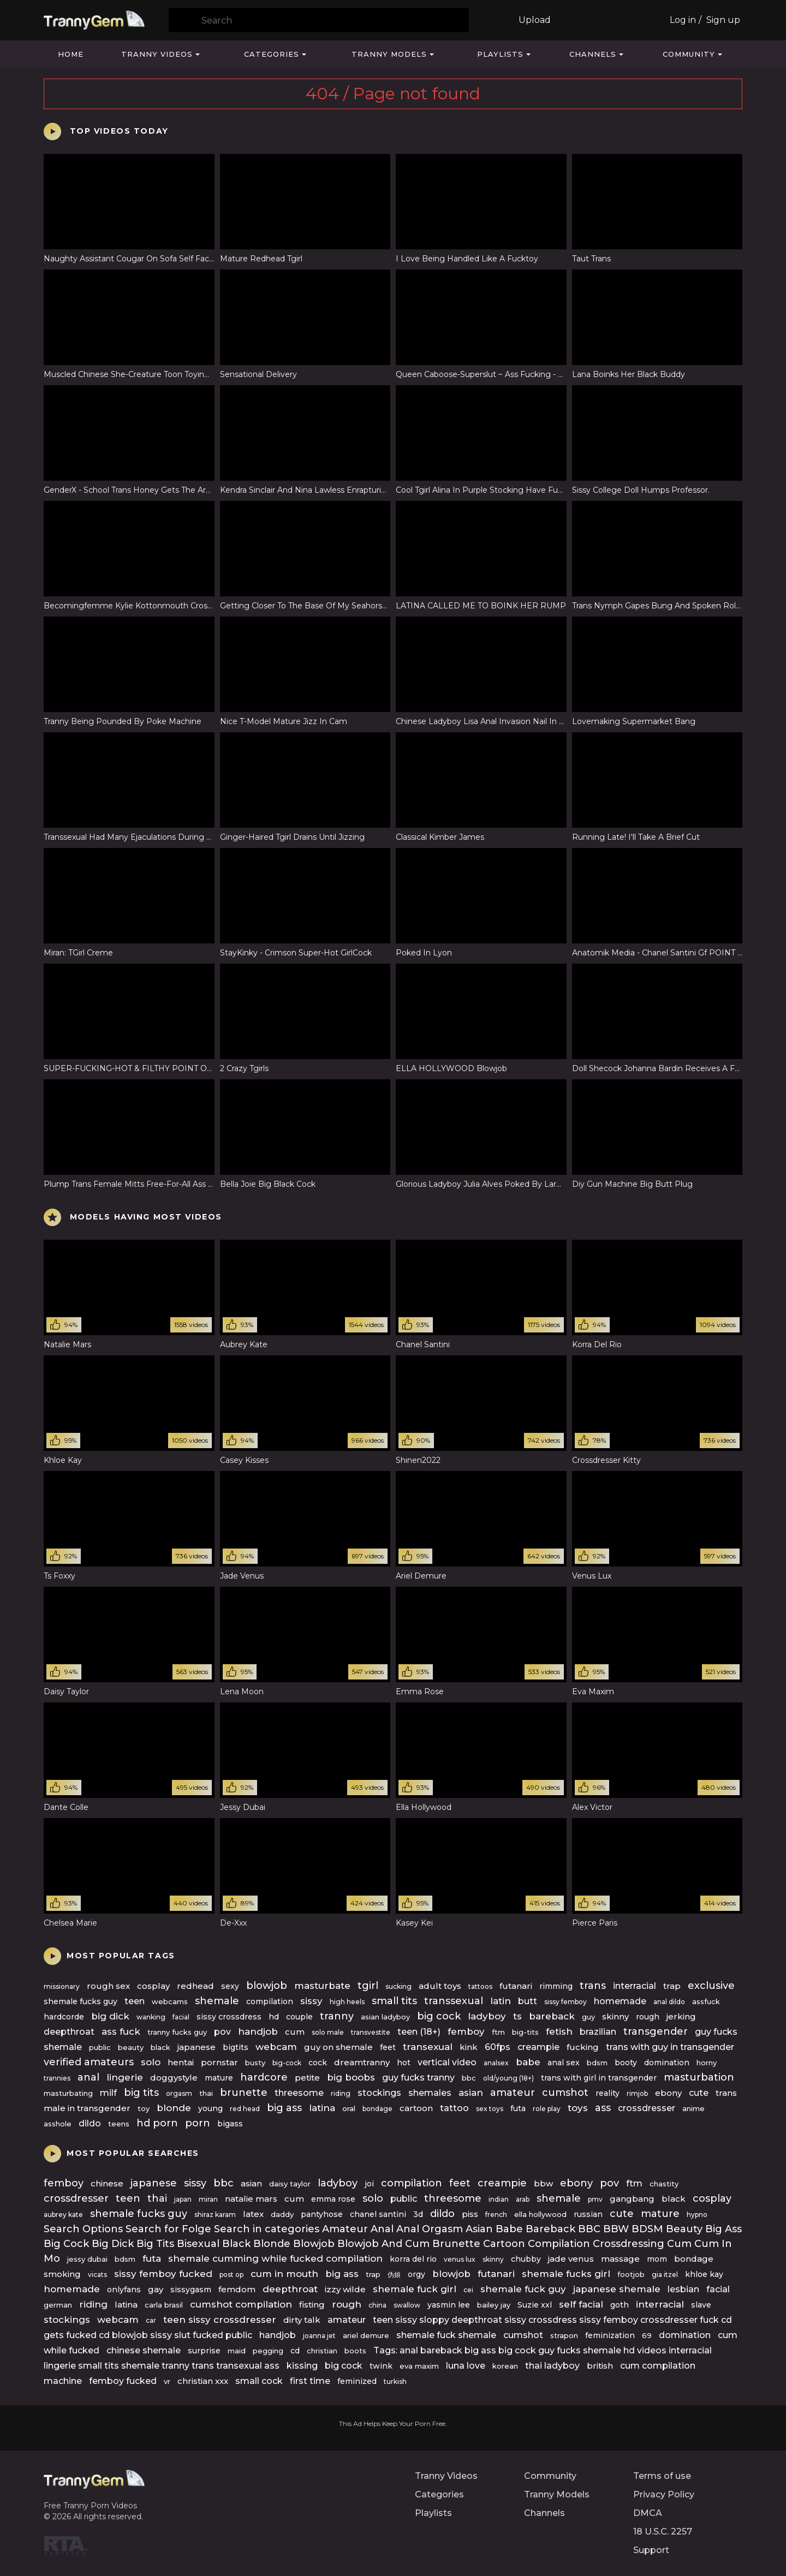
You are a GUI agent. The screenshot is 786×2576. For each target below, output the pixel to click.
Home (71, 54)
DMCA (647, 2513)
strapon (564, 2335)
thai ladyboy (552, 2365)
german (58, 2304)
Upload (535, 20)
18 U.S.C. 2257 (662, 2531)
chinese (107, 2183)
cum (295, 2032)
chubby (526, 2259)
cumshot (565, 2093)
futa (518, 2108)
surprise (204, 2351)
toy (144, 2108)
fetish (559, 2031)
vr (167, 2381)
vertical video (447, 2062)
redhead (195, 1986)
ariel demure (366, 2335)
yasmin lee (448, 2305)
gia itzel (665, 2274)
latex (253, 2214)
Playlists (500, 54)
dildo (90, 2123)
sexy (230, 1986)
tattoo (454, 2108)
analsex (496, 2063)
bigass (230, 2124)
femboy (466, 2031)
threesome (299, 2093)
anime (693, 2108)
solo (150, 2062)
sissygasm (190, 2289)
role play (547, 2109)
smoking (62, 2274)
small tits (394, 2001)
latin (500, 2000)
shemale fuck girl (414, 2289)
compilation (269, 2001)
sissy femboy (565, 2002)
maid (237, 2350)
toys (578, 2107)
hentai (181, 2062)
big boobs (351, 2077)
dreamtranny (362, 2062)
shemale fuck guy (523, 2289)
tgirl (368, 1986)
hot (403, 2062)
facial (180, 2017)
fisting (312, 2304)
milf (108, 2093)
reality (608, 2093)
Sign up (723, 20)
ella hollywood (540, 2214)
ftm (498, 2032)
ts (517, 2016)
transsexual (453, 2001)
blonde (174, 2107)
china (377, 2305)
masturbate (322, 1985)
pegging (268, 2350)
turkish (395, 2381)
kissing (302, 2365)
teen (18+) (418, 2032)
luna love (465, 2365)
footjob (631, 2274)
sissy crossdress (228, 2017)
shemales (429, 2093)
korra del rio (413, 2259)
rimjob (637, 2093)
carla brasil (164, 2304)
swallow (407, 2305)
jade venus (571, 2259)
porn (197, 2123)
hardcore (264, 2077)
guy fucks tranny (418, 2077)
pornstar (219, 2062)
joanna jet (319, 2336)
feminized (357, 2381)
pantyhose (322, 2214)
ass (603, 2108)
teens (118, 2123)
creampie (538, 2047)
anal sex (563, 2062)
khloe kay (704, 2274)
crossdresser (646, 2108)
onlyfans (124, 2289)
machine (63, 2381)
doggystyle (174, 2077)
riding (340, 2093)
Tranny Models (389, 54)
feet (388, 2047)
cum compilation (657, 2365)
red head (245, 2109)
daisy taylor (290, 2183)
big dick (110, 2016)
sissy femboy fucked (163, 2273)
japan (183, 2199)
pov (222, 2032)
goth (619, 2305)
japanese (196, 2047)
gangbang (632, 2199)
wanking (150, 2017)
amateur (512, 2093)
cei (468, 2290)
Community (689, 54)
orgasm (179, 2093)
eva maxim (419, 2366)
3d (418, 2214)
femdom (236, 2289)
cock (317, 2062)
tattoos (480, 1986)
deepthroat (69, 2032)
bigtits (235, 2047)
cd (295, 2351)
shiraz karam (215, 2214)
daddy (282, 2214)
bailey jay (493, 2304)
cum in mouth (284, 2273)
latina (322, 2107)
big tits (141, 2093)
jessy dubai (87, 2259)
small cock (259, 2381)
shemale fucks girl (566, 2273)
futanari (515, 1986)
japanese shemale (616, 2289)
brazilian (598, 2032)
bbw (543, 2183)
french (496, 2214)
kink (469, 2047)
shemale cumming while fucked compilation (275, 2258)
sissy (311, 2000)
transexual (427, 2046)
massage (620, 2259)
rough (647, 2017)
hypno (697, 2214)
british (600, 2365)
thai (206, 2093)
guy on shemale (338, 2047)
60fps (497, 2047)
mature (219, 2078)
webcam (276, 2046)
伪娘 (394, 2274)
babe (528, 2062)
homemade (620, 2001)
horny (706, 2062)
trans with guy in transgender (670, 2047)
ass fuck (121, 2031)
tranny (337, 2016)
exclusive (711, 1986)
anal (88, 2077)
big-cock (286, 2063)
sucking (398, 1986)
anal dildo (669, 2002)
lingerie (124, 2077)
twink (381, 2366)
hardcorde (64, 2017)
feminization (610, 2335)
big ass (284, 2108)
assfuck (706, 2001)
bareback (552, 2016)
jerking (681, 2016)
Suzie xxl (534, 2305)
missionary (62, 1986)
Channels (592, 54)
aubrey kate (63, 2214)
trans (593, 1986)
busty (255, 2062)
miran (208, 2199)
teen (134, 2001)
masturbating (68, 2093)
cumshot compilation (241, 2304)
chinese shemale (143, 2350)
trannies (57, 2078)
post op (231, 2274)
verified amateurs (89, 2062)
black (160, 2047)
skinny (615, 2016)
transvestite (370, 2032)
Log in (683, 20)
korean (505, 2366)
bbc (469, 2077)
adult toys (440, 1986)
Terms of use (662, 2476)
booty (626, 2062)
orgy (416, 2274)
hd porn (157, 2123)
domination (666, 2062)
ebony (668, 2093)
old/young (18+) (508, 2078)
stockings (379, 2093)
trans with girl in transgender (599, 2078)
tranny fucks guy (177, 2032)
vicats (97, 2274)
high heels (347, 2002)
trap (672, 1986)
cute (698, 2093)
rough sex (108, 1986)
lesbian (683, 2289)
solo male (328, 2032)
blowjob (266, 1986)
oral (348, 2108)
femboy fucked (123, 2381)
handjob (258, 2031)
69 (647, 2335)
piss (470, 2214)
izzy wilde (345, 2289)
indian (499, 2199)
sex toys (489, 2109)
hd (274, 2017)
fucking (583, 2047)
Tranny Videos (157, 54)
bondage (377, 2109)
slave (701, 2305)
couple (299, 2017)
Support (651, 2550)
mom (657, 2259)
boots (355, 2350)
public (100, 2047)
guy (588, 2016)
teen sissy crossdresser (219, 2319)
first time (310, 2381)
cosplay (153, 1986)
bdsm (597, 2062)
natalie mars (251, 2199)
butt (527, 2001)
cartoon (416, 2108)
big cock (439, 2016)
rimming (556, 1986)
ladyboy (487, 2016)
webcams (170, 2001)
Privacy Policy (663, 2494)
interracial (634, 1986)
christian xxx (202, 2381)
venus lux (459, 2259)
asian (470, 2092)
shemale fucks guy (80, 2001)
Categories (271, 54)
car (151, 2320)
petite (307, 2077)
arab (522, 2199)
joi (369, 2184)
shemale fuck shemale (446, 2335)
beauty (131, 2047)
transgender (655, 2031)
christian (322, 2350)
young (210, 2108)
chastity (664, 2183)
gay (155, 2289)
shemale (217, 2001)
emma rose (333, 2199)
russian (588, 2214)
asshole (58, 2123)
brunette (243, 2093)
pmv (595, 2199)
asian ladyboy (385, 2016)
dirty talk (301, 2320)
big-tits (525, 2032)
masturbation (699, 2077)
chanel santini (378, 2214)
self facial (581, 2304)
